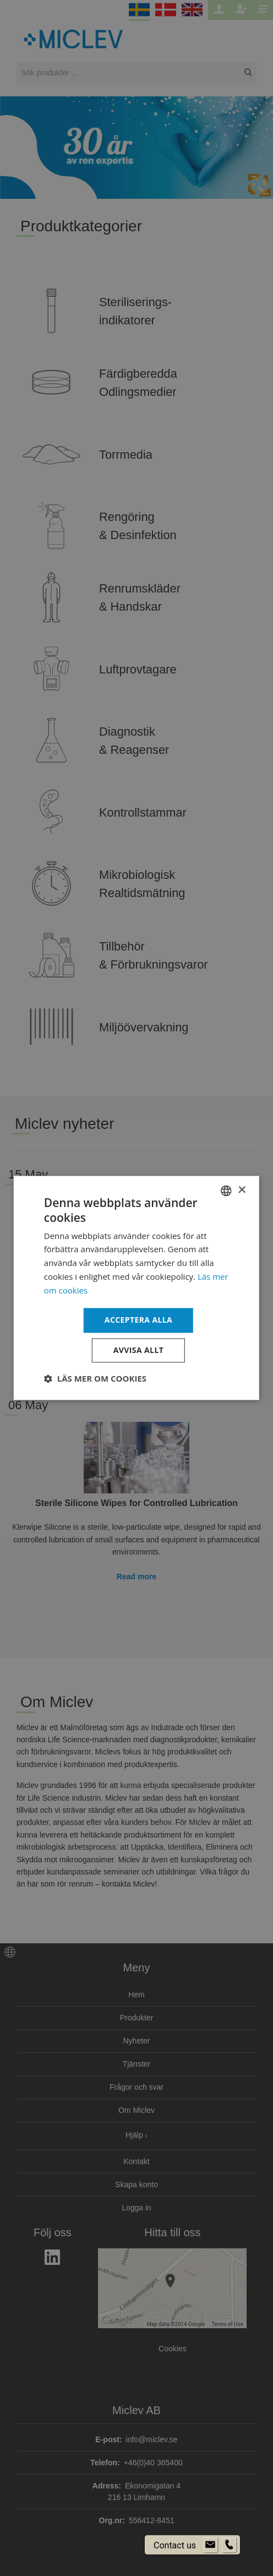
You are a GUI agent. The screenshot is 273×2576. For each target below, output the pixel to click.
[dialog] (136, 1288)
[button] (95, 1379)
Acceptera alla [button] (138, 1320)
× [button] (241, 1190)
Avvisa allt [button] (138, 1350)
